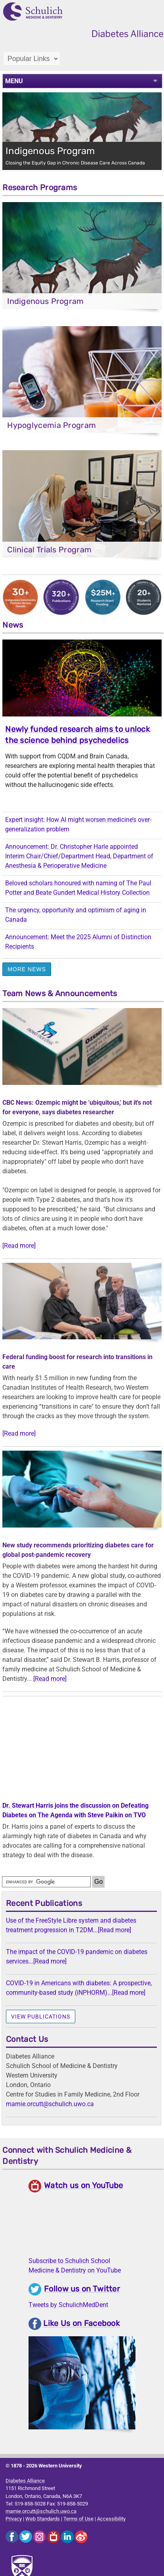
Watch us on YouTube (83, 2185)
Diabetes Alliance (25, 2481)
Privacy (14, 2519)
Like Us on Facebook (81, 2323)
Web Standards (42, 2519)
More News (27, 969)
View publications (40, 2016)
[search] (46, 1881)
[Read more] (19, 1245)
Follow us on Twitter (82, 2288)
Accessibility (111, 2519)
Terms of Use (78, 2519)
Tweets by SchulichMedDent (68, 2305)
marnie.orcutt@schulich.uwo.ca (50, 2104)
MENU (14, 81)
